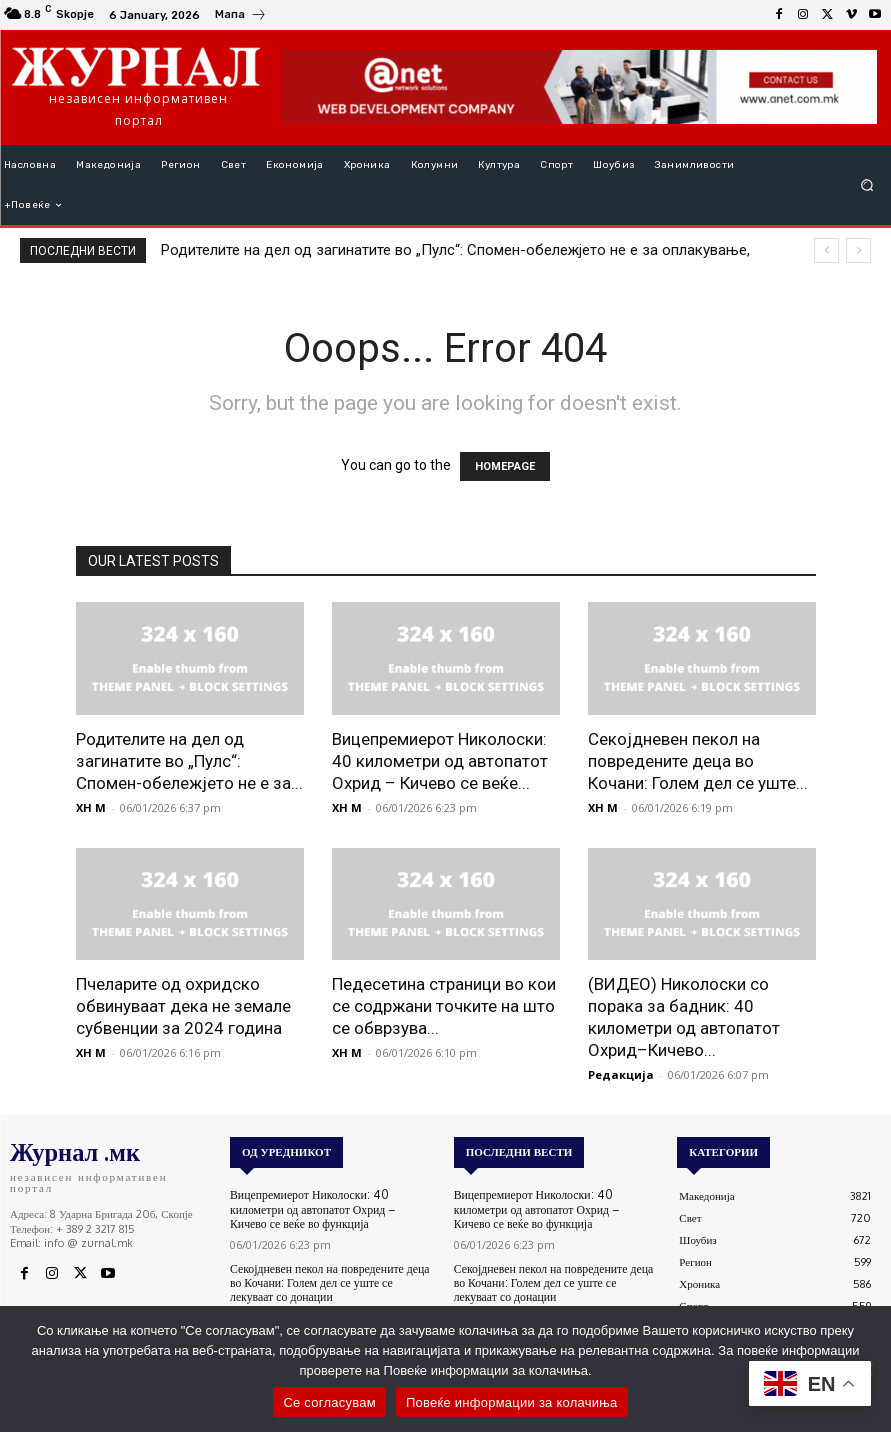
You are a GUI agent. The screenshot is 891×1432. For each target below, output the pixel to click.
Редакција (621, 1074)
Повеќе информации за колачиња (512, 1402)
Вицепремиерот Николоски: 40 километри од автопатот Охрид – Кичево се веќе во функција (330, 1208)
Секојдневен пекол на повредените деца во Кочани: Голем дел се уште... (698, 761)
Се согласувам (329, 1402)
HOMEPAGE (505, 466)
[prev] (826, 250)
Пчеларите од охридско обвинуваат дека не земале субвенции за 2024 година (183, 1006)
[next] (858, 250)
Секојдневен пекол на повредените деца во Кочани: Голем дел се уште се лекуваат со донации (330, 1280)
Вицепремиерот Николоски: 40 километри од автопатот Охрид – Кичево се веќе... (440, 761)
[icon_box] (241, 17)
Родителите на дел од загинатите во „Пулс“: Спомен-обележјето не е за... (189, 761)
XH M (91, 807)
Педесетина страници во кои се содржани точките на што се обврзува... (444, 1006)
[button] (867, 185)
